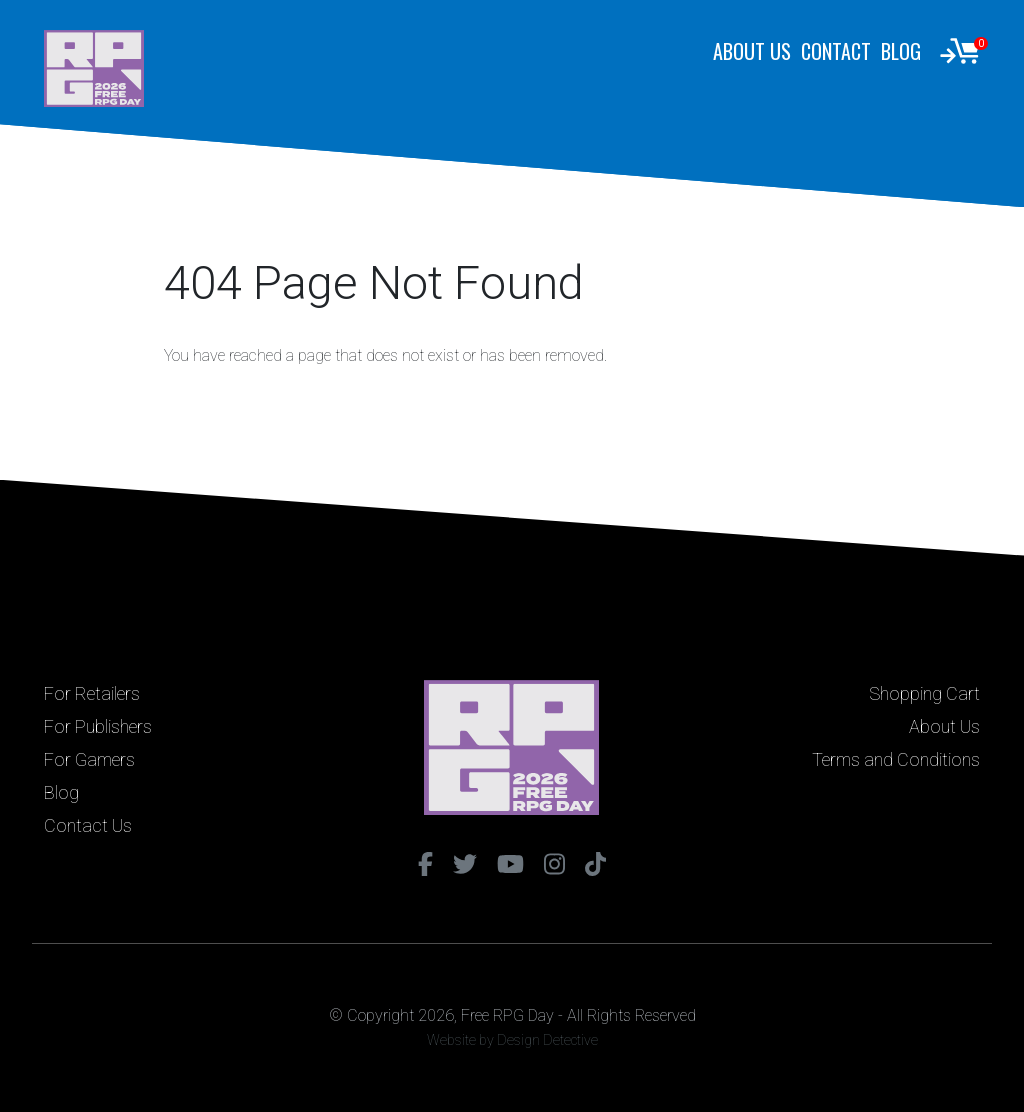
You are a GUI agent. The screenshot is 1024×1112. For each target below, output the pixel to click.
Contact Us (88, 825)
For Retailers (92, 693)
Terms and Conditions (896, 759)
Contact (836, 51)
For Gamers (89, 759)
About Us (752, 51)
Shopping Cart (924, 693)
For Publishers (98, 726)
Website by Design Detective (512, 1040)
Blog (901, 51)
